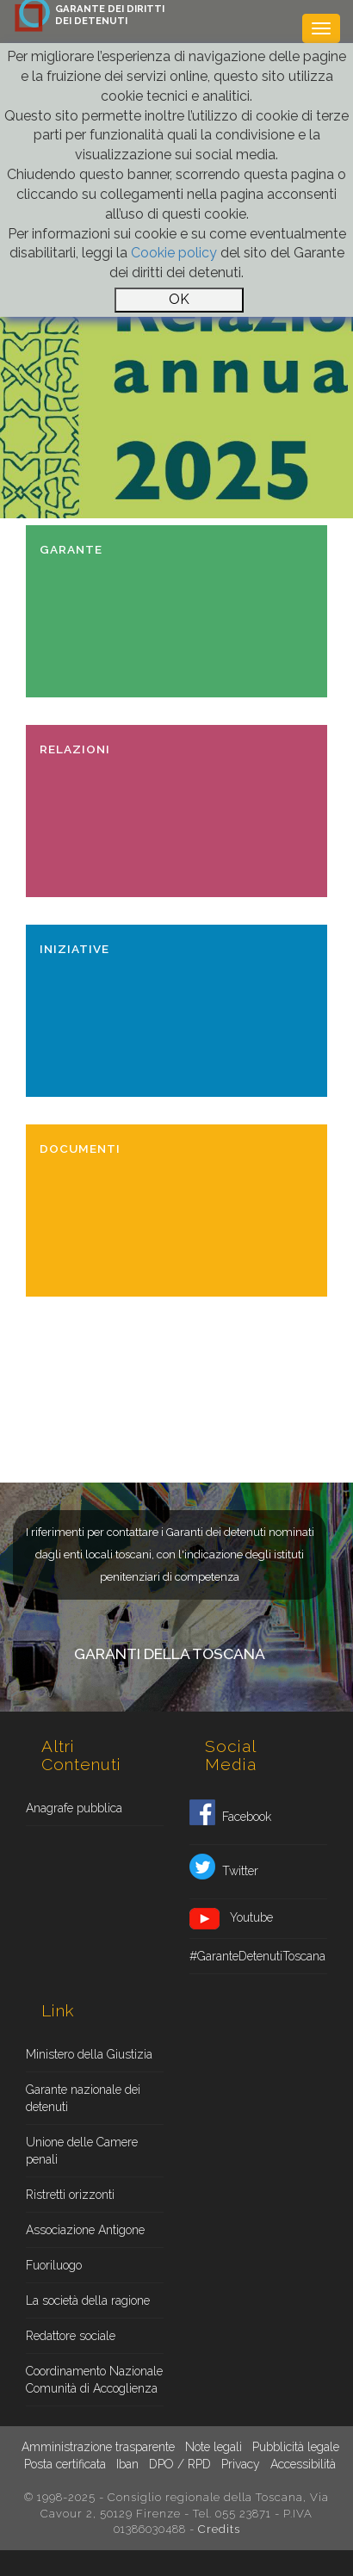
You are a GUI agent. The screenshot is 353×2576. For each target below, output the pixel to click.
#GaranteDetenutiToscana (257, 1956)
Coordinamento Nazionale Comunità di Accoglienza (94, 2379)
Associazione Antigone (85, 2230)
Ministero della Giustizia (89, 2054)
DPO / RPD (180, 2464)
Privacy (240, 2464)
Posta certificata (65, 2464)
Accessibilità (303, 2464)
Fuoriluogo (54, 2265)
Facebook (230, 1817)
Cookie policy (174, 253)
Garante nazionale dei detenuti (83, 2098)
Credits (219, 2529)
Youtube (231, 1918)
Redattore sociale (70, 2336)
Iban (127, 2464)
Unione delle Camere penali (82, 2150)
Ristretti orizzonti (70, 2194)
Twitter (223, 1872)
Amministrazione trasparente (98, 2447)
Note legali (213, 2447)
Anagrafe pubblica (74, 1808)
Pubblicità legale (295, 2447)
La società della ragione (88, 2300)
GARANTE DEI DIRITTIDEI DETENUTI (109, 15)
